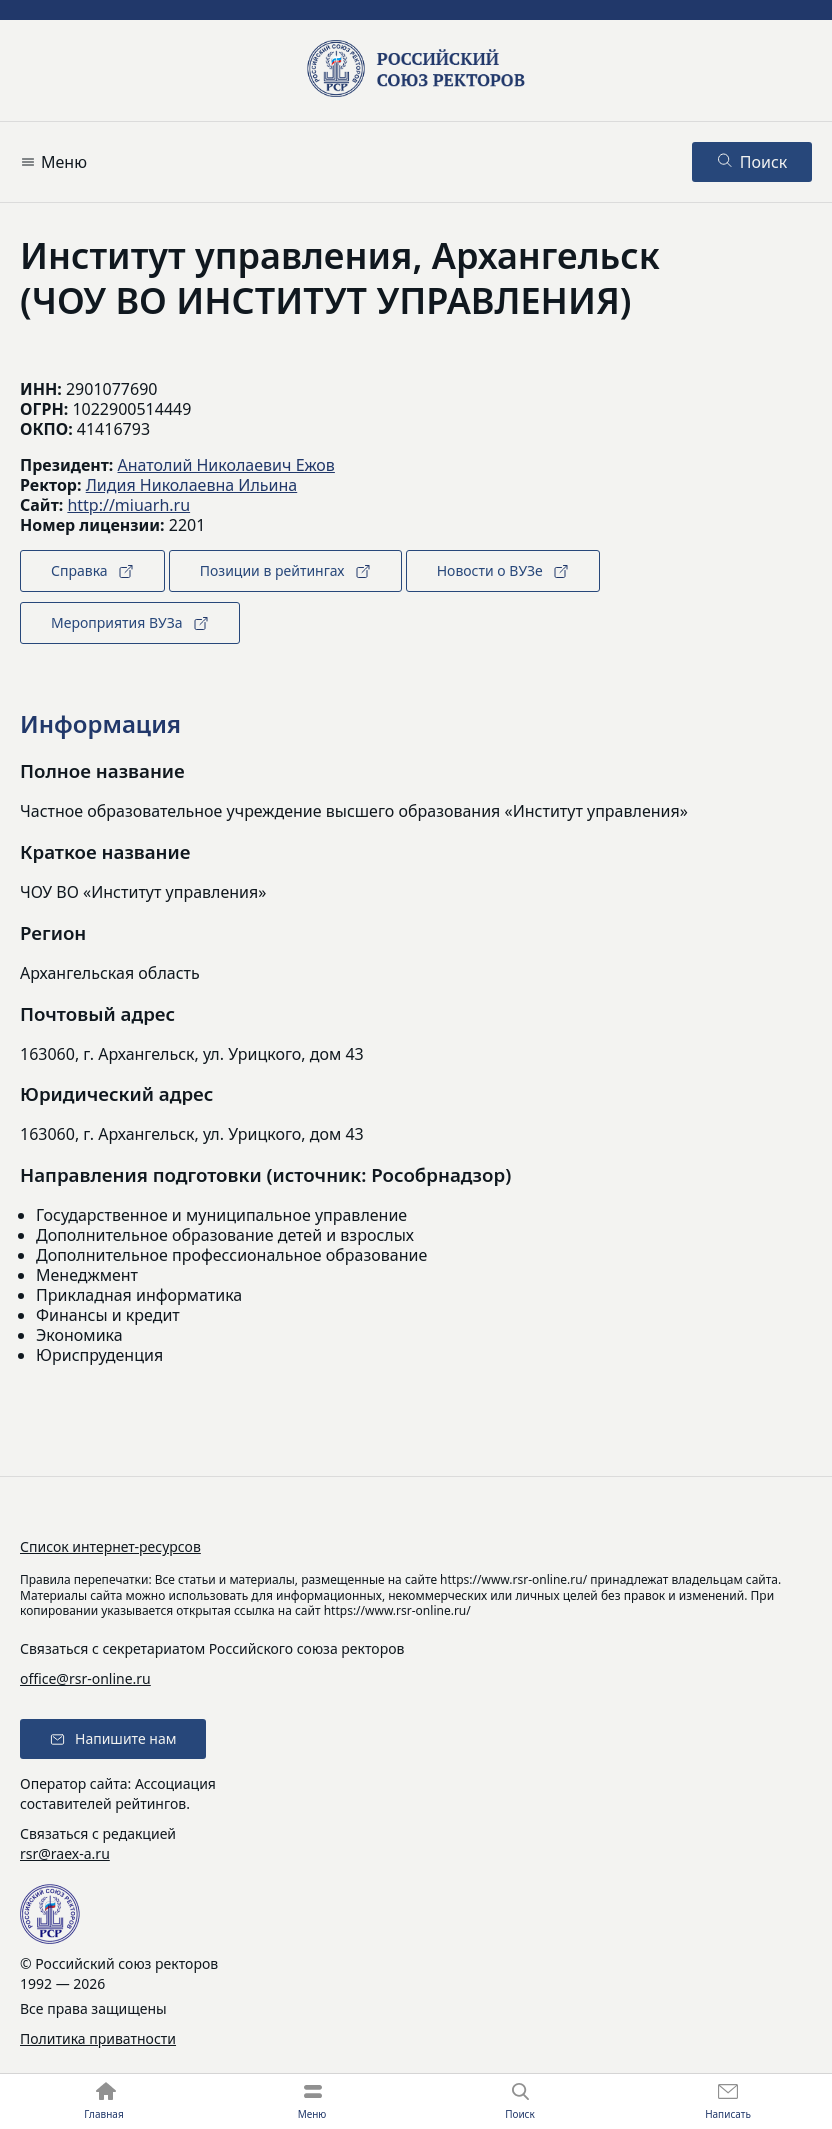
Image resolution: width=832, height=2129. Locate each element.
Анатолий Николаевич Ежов (226, 465)
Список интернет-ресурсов (110, 1546)
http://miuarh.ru (128, 505)
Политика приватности (98, 2038)
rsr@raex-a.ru (65, 1853)
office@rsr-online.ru (85, 1678)
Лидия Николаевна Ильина (192, 485)
